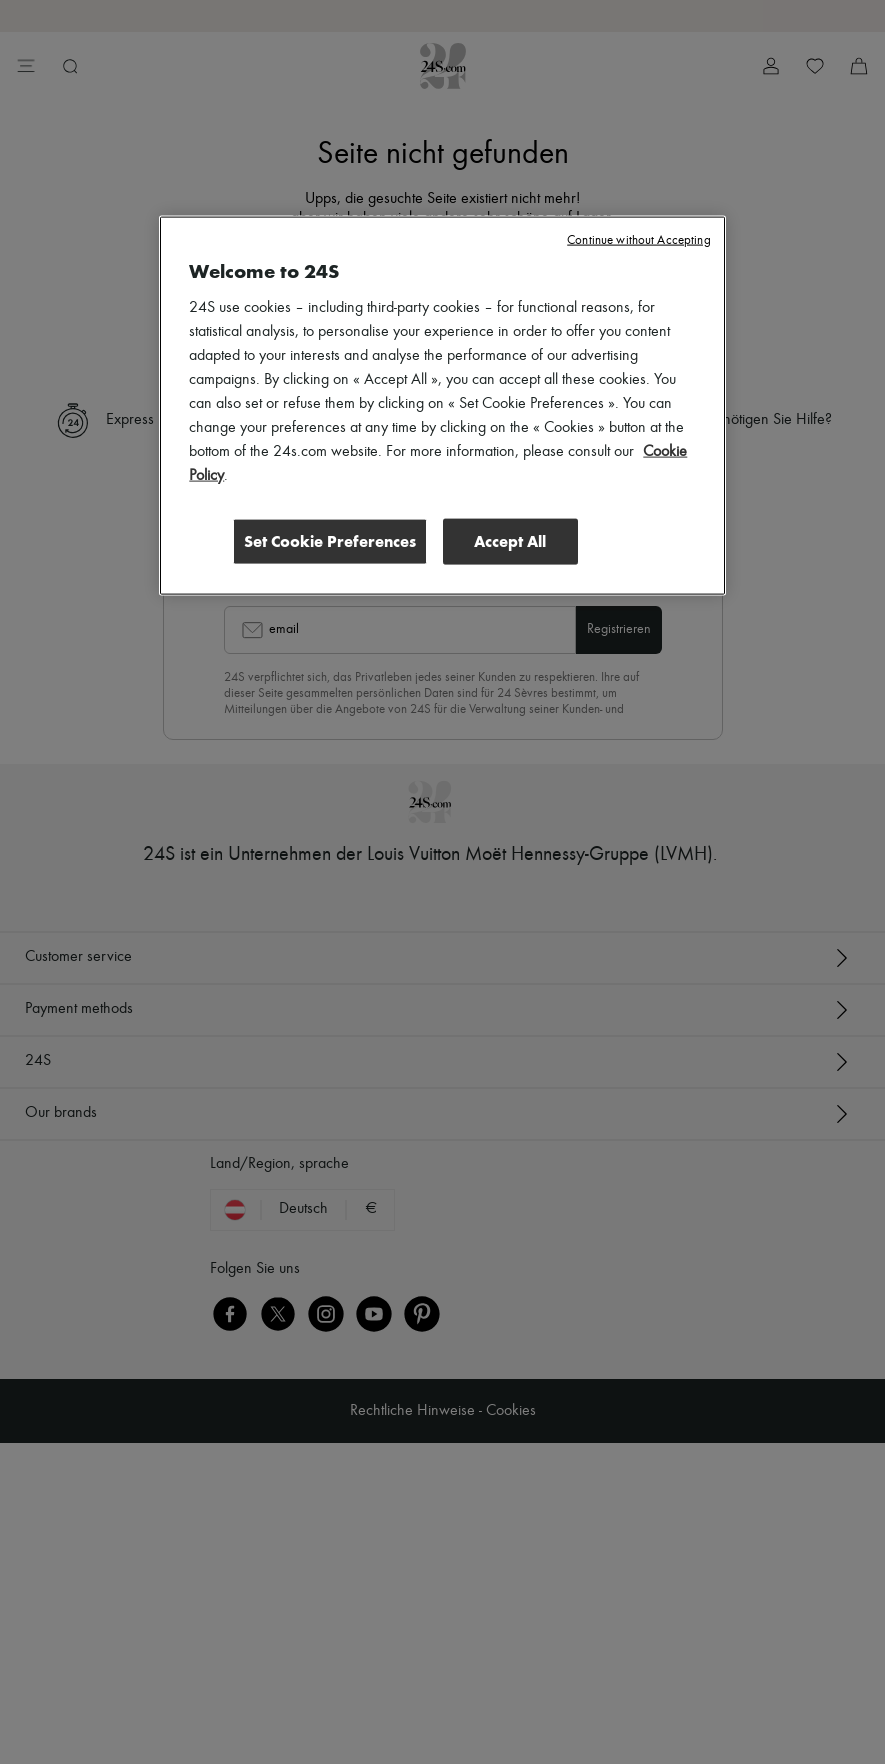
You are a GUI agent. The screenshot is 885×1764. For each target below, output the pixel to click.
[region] (442, 405)
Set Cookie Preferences (330, 540)
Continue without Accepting (638, 239)
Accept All (510, 540)
